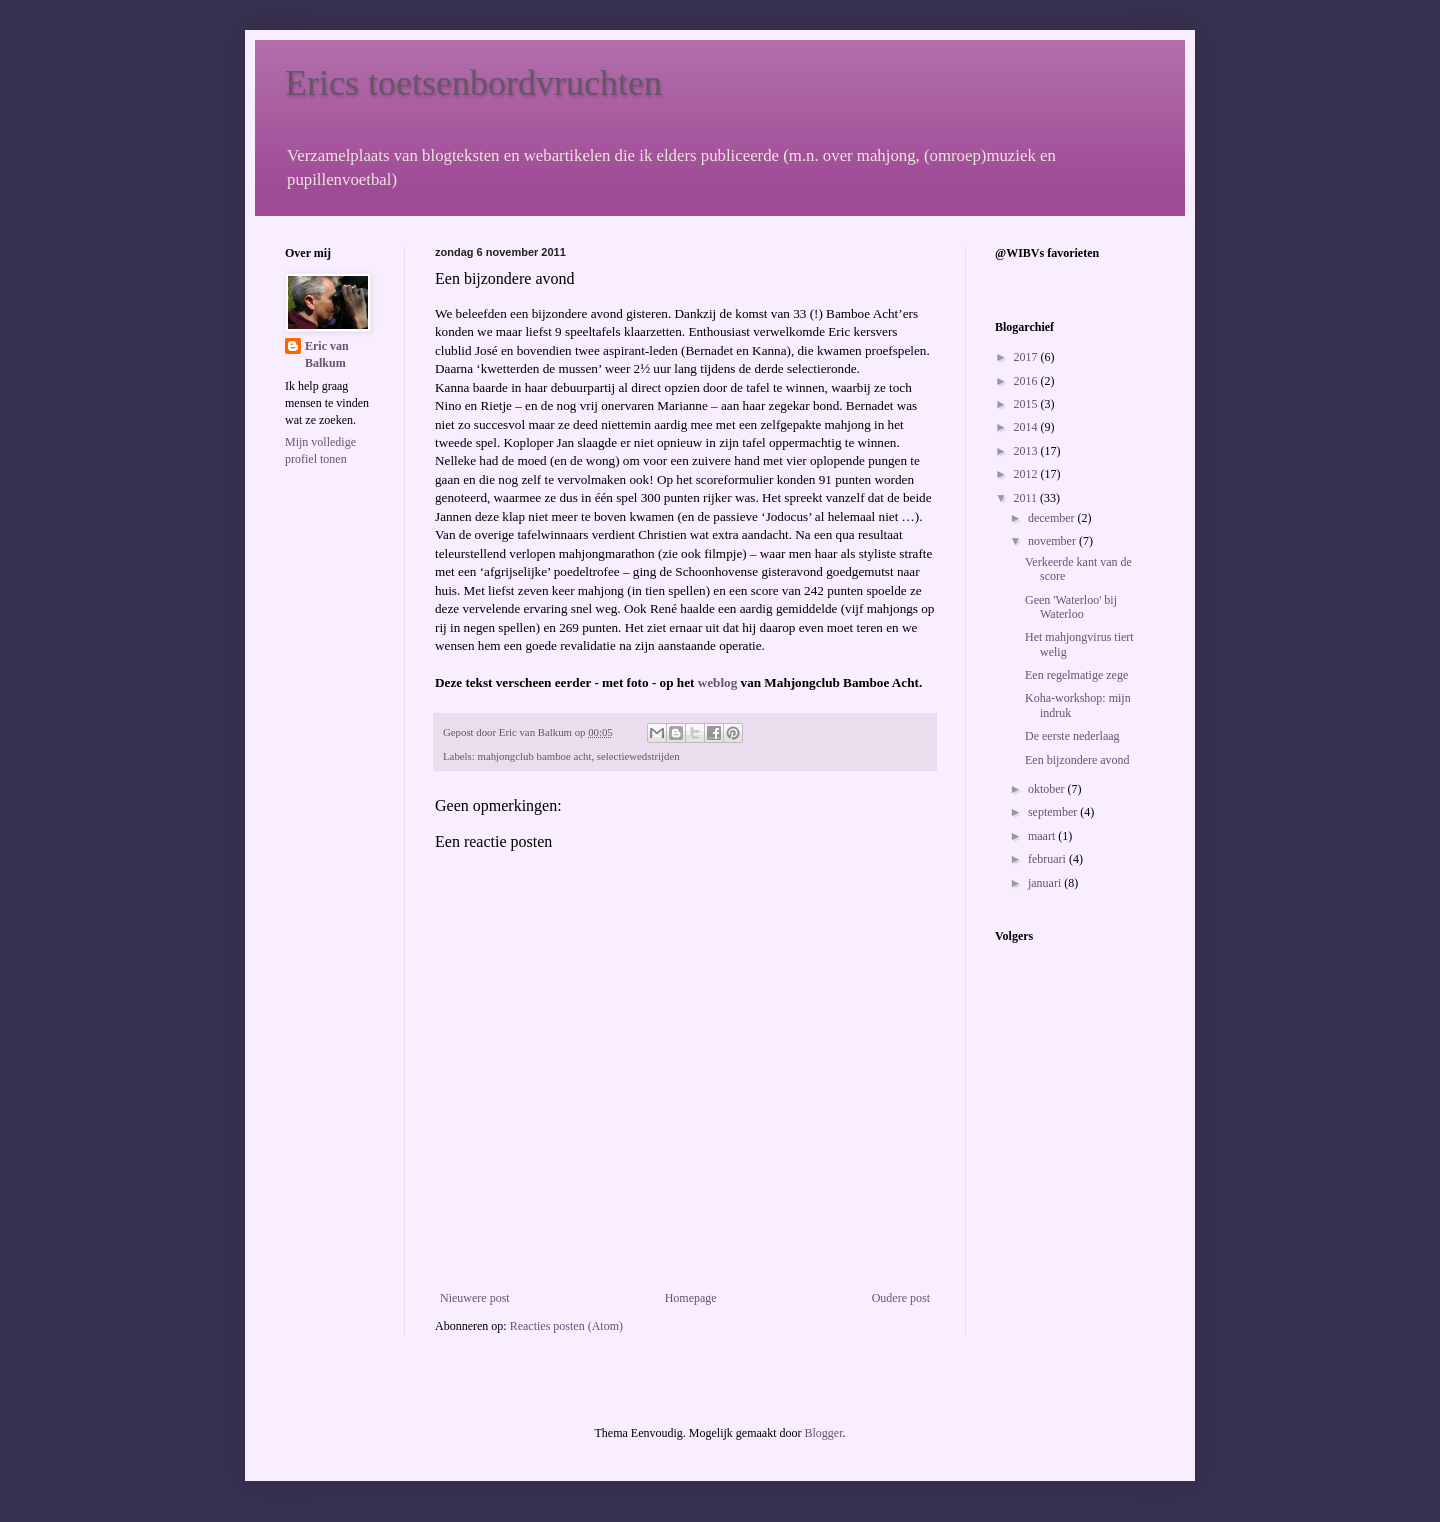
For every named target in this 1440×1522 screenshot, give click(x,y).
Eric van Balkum (327, 354)
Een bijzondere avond (1077, 760)
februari (1048, 859)
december (1053, 518)
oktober (1048, 789)
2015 (1027, 404)
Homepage (691, 1298)
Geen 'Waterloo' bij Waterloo (1071, 607)
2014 (1027, 427)
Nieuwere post (475, 1298)
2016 (1027, 381)
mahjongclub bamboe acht (534, 756)
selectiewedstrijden (638, 756)
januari (1046, 883)
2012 (1027, 474)
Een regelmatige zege (1076, 675)
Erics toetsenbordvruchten (473, 83)
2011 (1027, 498)
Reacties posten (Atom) (566, 1326)
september (1054, 812)
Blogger (823, 1433)
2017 (1027, 357)
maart (1043, 836)
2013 (1027, 451)
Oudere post (901, 1298)
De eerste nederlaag (1072, 736)
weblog (718, 682)
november (1053, 541)
